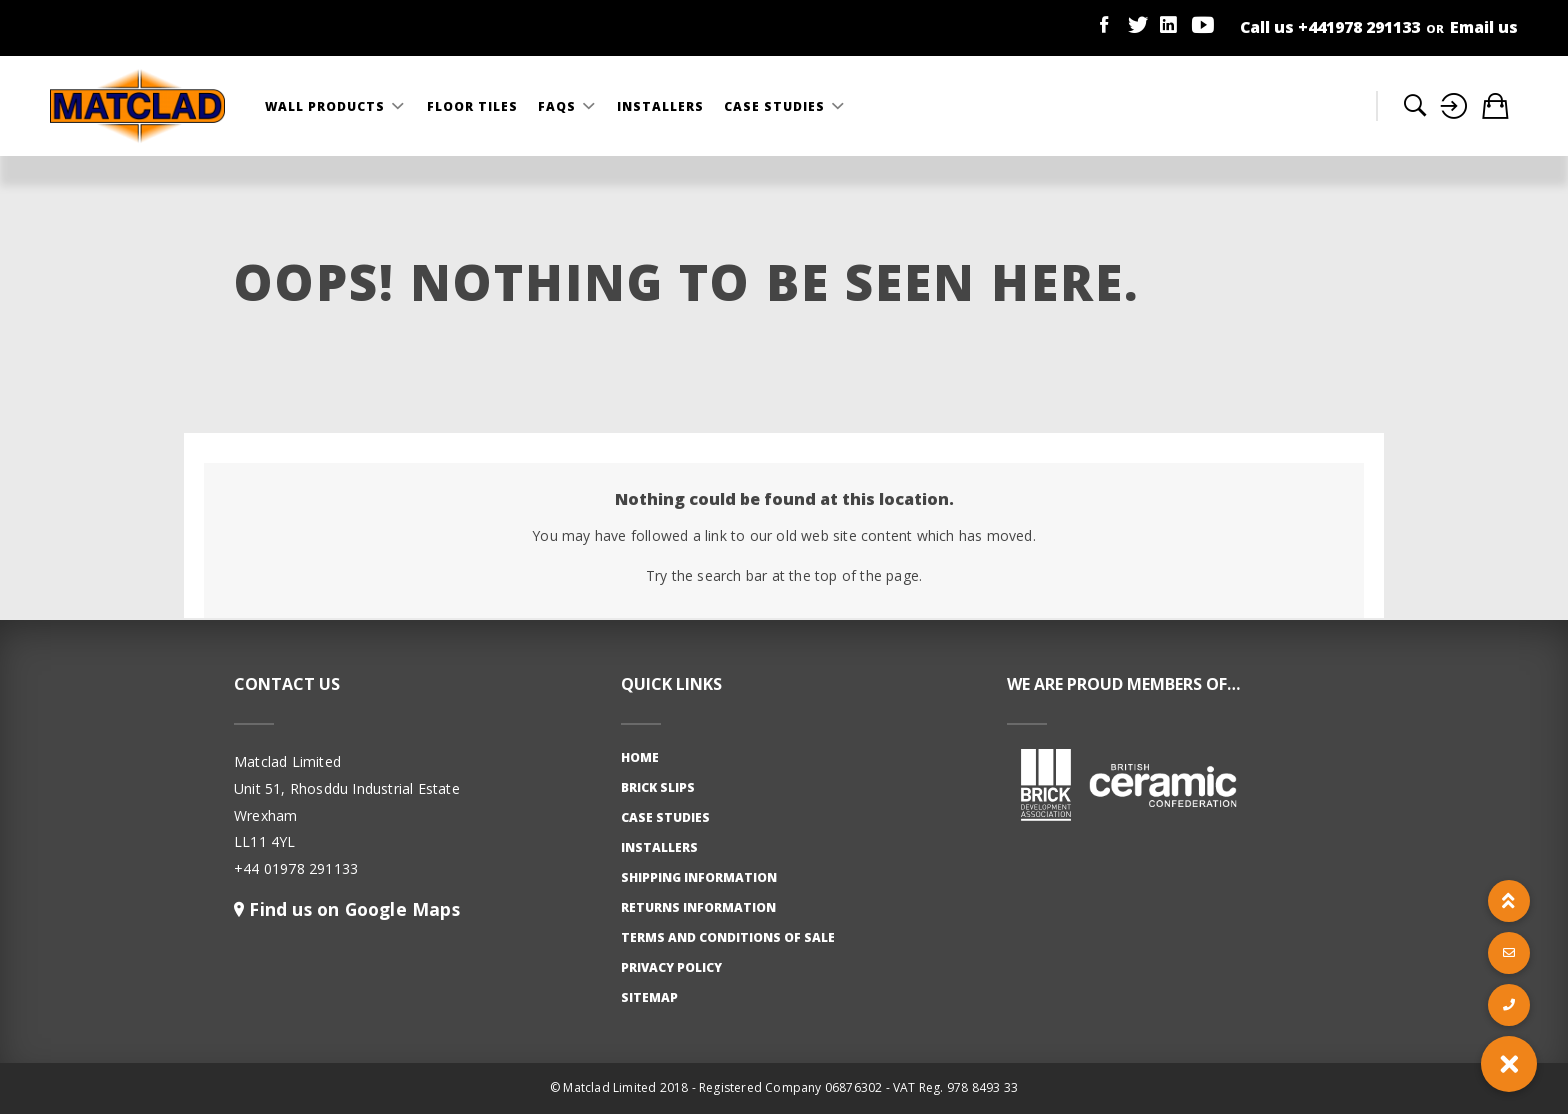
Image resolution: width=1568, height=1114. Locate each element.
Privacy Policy (671, 967)
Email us (1484, 27)
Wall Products (327, 106)
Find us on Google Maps (352, 909)
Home (640, 757)
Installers (660, 106)
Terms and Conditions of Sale (728, 937)
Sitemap (649, 997)
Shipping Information (699, 877)
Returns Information (698, 907)
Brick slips (658, 787)
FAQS (559, 106)
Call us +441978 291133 (1330, 27)
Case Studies (776, 106)
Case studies (665, 817)
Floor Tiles (472, 106)
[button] (1509, 1064)
